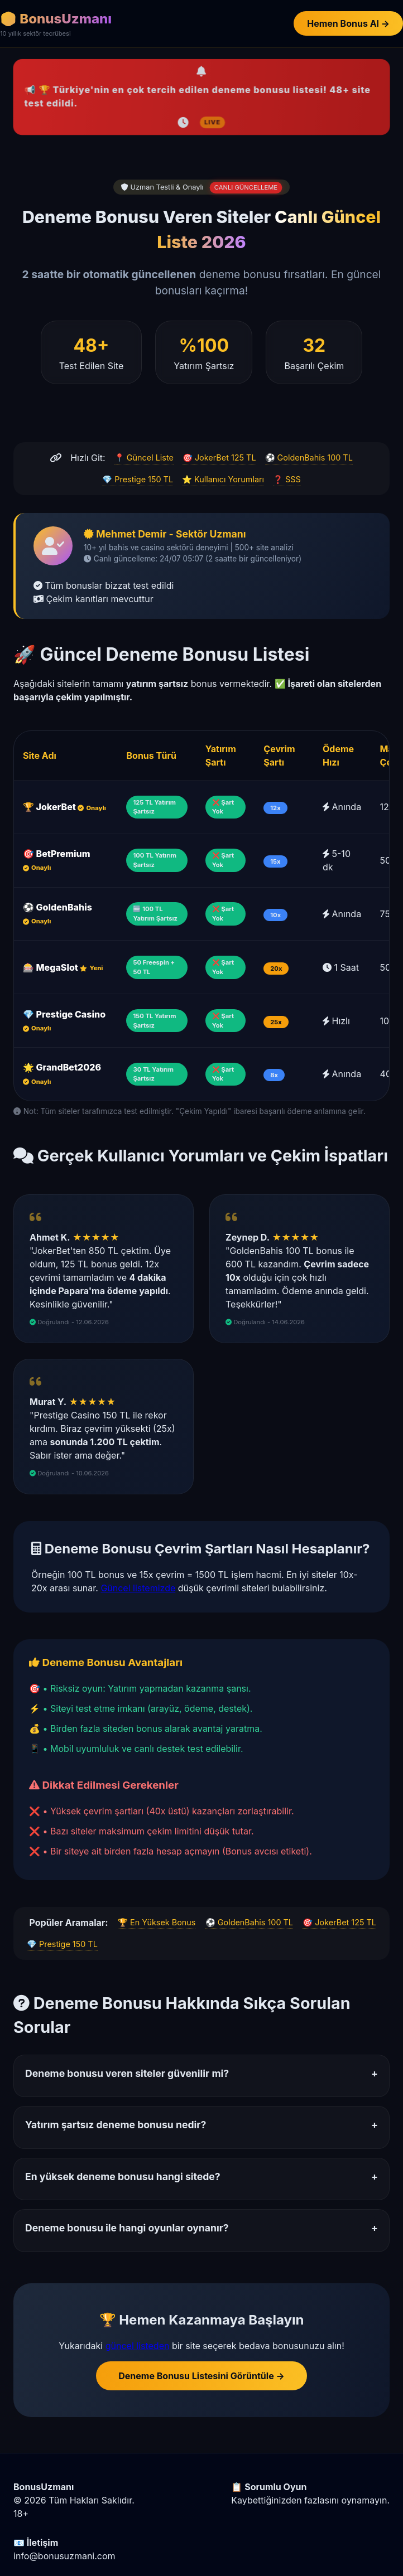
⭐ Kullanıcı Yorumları (223, 479)
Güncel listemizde (137, 1588)
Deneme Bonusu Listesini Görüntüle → (201, 2375)
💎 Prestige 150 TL (137, 479)
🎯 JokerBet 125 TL (219, 457)
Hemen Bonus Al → (348, 23)
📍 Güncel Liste (144, 457)
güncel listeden (137, 2345)
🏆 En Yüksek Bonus (156, 1922)
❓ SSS (287, 479)
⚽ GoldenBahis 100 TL (309, 457)
